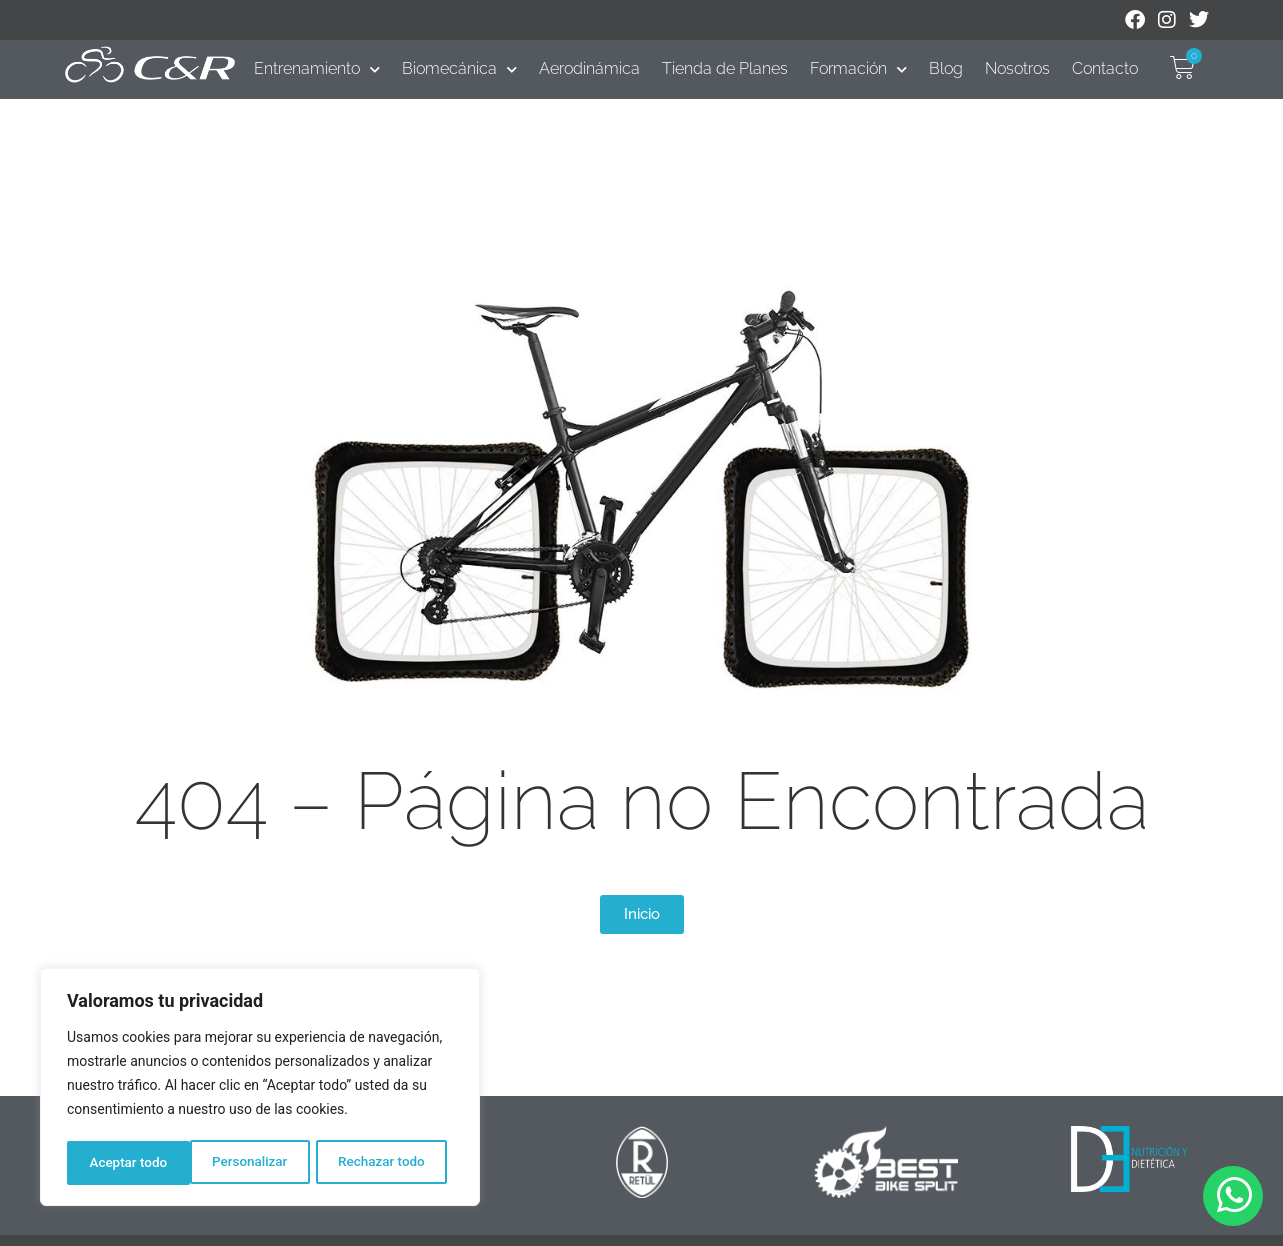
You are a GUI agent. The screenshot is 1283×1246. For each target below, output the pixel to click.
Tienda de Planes (725, 68)
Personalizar (126, 1163)
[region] (260, 1089)
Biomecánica (459, 69)
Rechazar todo (259, 1163)
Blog (946, 68)
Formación (858, 69)
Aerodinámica (589, 68)
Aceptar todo (392, 1163)
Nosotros (1017, 68)
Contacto (1105, 68)
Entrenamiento (317, 69)
